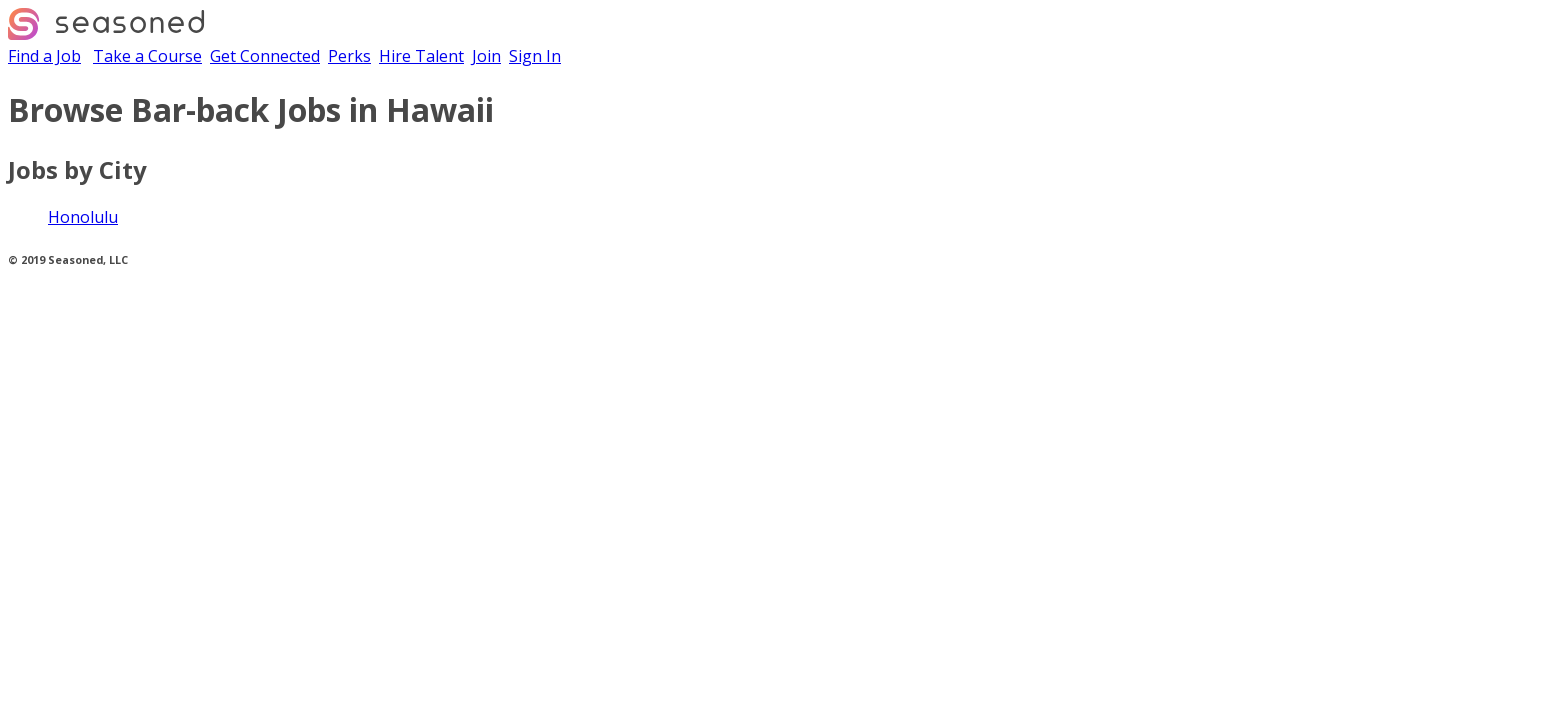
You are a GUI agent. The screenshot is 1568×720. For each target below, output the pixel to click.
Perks (349, 56)
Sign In (535, 56)
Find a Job (44, 56)
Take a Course (147, 56)
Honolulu (83, 217)
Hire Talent (421, 56)
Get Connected (265, 56)
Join (486, 56)
